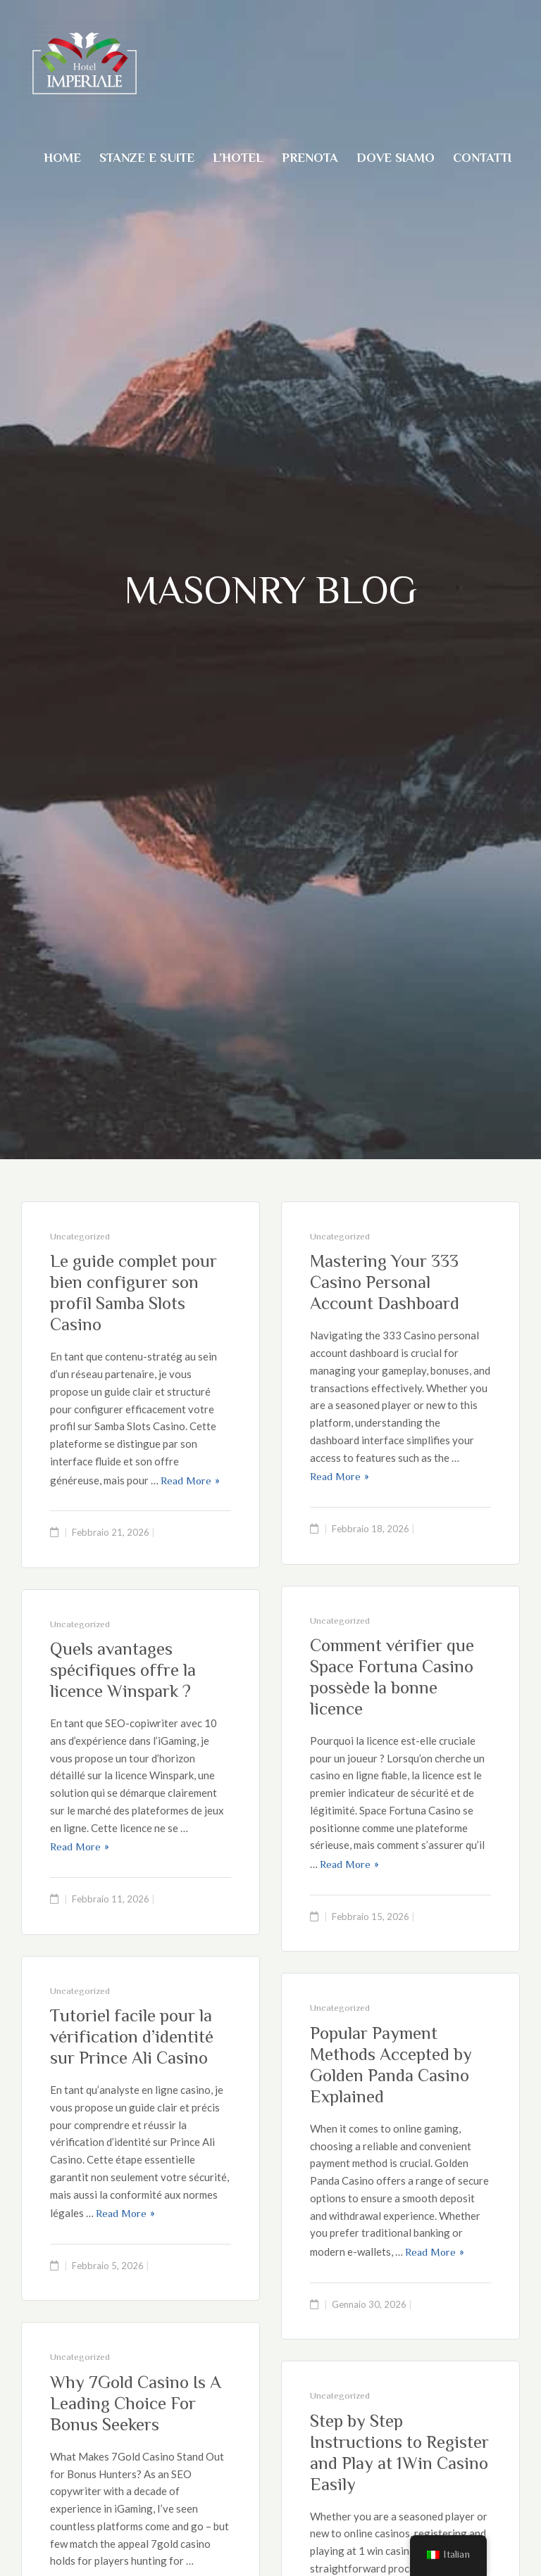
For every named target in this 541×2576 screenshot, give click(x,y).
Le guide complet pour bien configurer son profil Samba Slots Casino (133, 1292)
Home (62, 158)
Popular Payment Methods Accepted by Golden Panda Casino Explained (391, 2065)
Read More (186, 1480)
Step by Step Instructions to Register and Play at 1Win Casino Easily (399, 2452)
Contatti (482, 158)
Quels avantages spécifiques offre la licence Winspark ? (123, 1670)
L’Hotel (238, 158)
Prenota (310, 158)
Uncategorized (80, 1236)
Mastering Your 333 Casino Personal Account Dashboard (384, 1282)
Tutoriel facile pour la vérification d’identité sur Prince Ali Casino (131, 2036)
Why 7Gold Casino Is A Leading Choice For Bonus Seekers (135, 2403)
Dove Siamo (395, 158)
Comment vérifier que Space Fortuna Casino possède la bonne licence (392, 1677)
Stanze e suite (146, 158)
